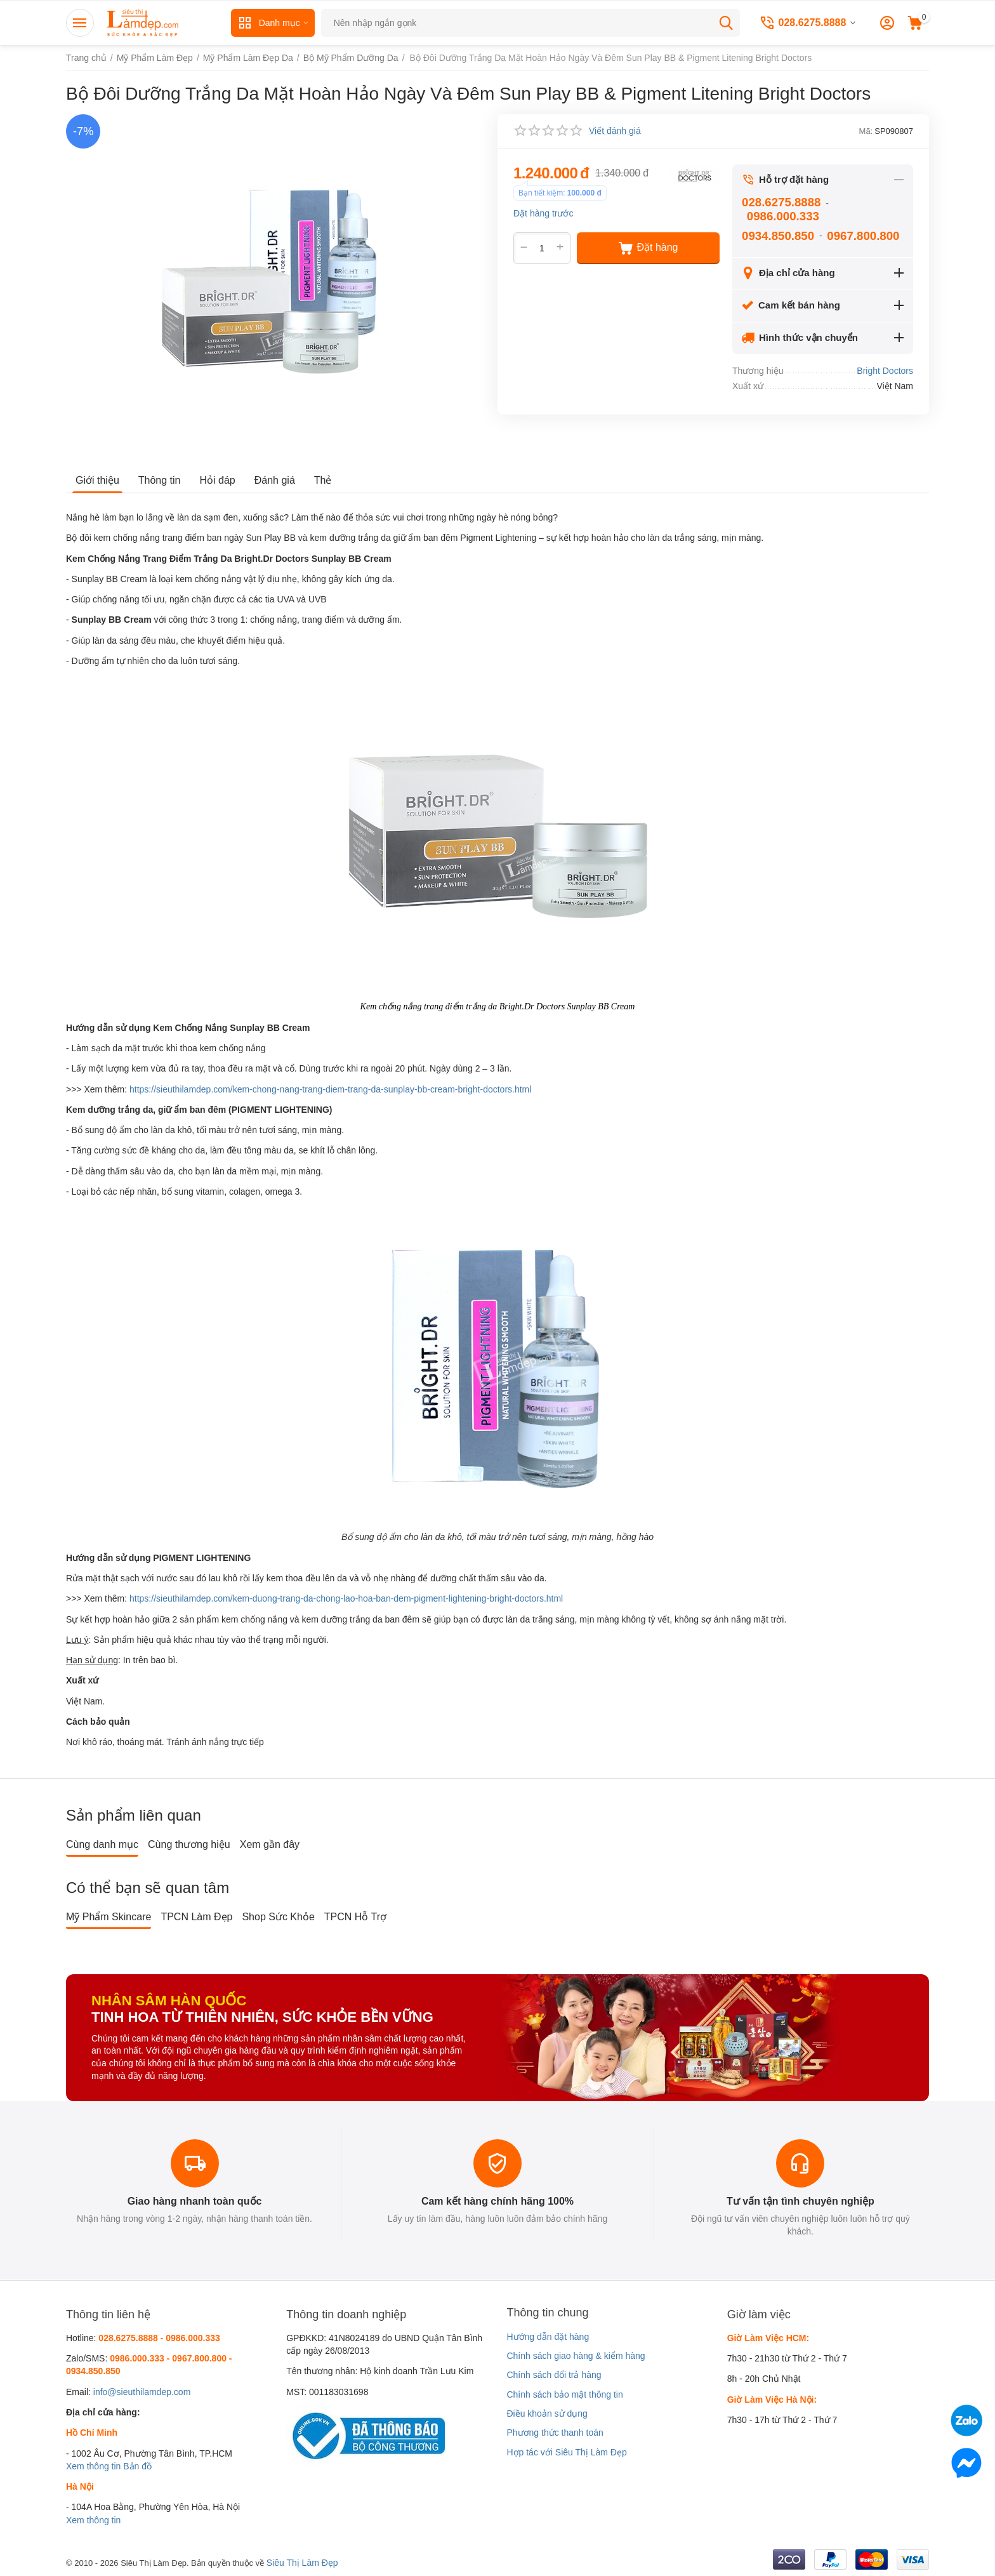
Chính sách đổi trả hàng (553, 2375)
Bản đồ (137, 2466)
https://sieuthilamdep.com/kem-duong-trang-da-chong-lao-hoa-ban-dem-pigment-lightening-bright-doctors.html (346, 1598)
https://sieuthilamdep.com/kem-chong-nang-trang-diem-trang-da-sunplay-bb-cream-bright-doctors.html (330, 1089)
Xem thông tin (93, 2466)
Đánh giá (274, 480)
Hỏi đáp (217, 480)
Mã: (866, 131)
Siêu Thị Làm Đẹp (302, 2563)
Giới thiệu (97, 480)
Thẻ (323, 480)
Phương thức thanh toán (554, 2432)
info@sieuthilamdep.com (142, 2392)
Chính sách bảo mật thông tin (564, 2394)
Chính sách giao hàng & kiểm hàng (575, 2356)
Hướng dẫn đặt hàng (547, 2337)
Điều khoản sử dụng (546, 2413)
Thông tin (159, 480)
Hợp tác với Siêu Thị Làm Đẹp (566, 2452)
